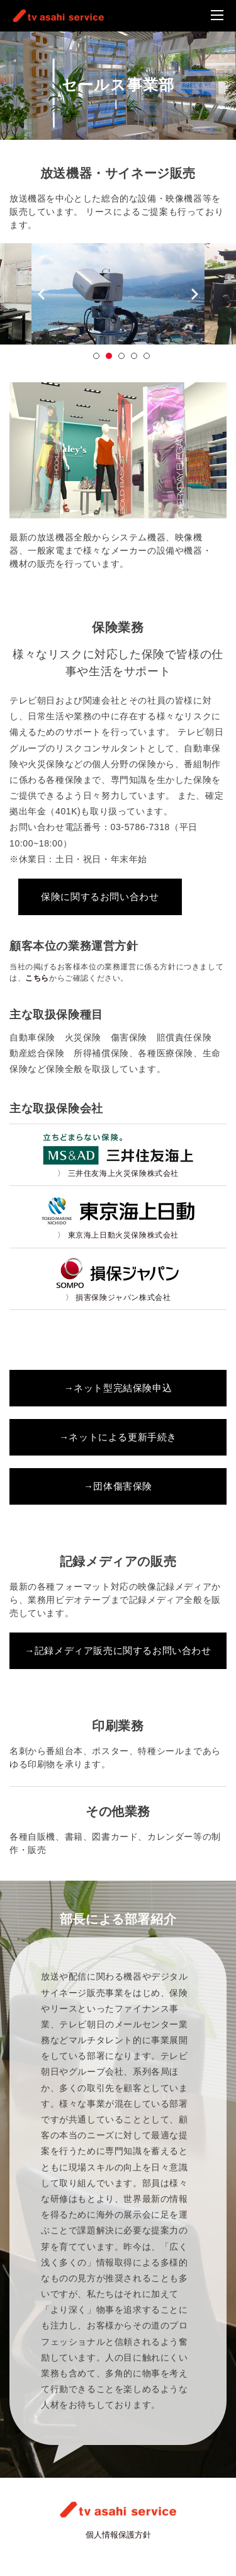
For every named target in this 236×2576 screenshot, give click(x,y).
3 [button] (121, 356)
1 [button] (96, 356)
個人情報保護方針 (118, 2534)
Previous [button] (41, 294)
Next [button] (194, 294)
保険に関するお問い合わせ (100, 896)
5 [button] (146, 356)
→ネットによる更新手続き (118, 1437)
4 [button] (134, 356)
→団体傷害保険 (118, 1486)
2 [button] (109, 356)
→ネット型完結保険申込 (118, 1387)
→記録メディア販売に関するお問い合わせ (118, 1650)
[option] (118, 294)
